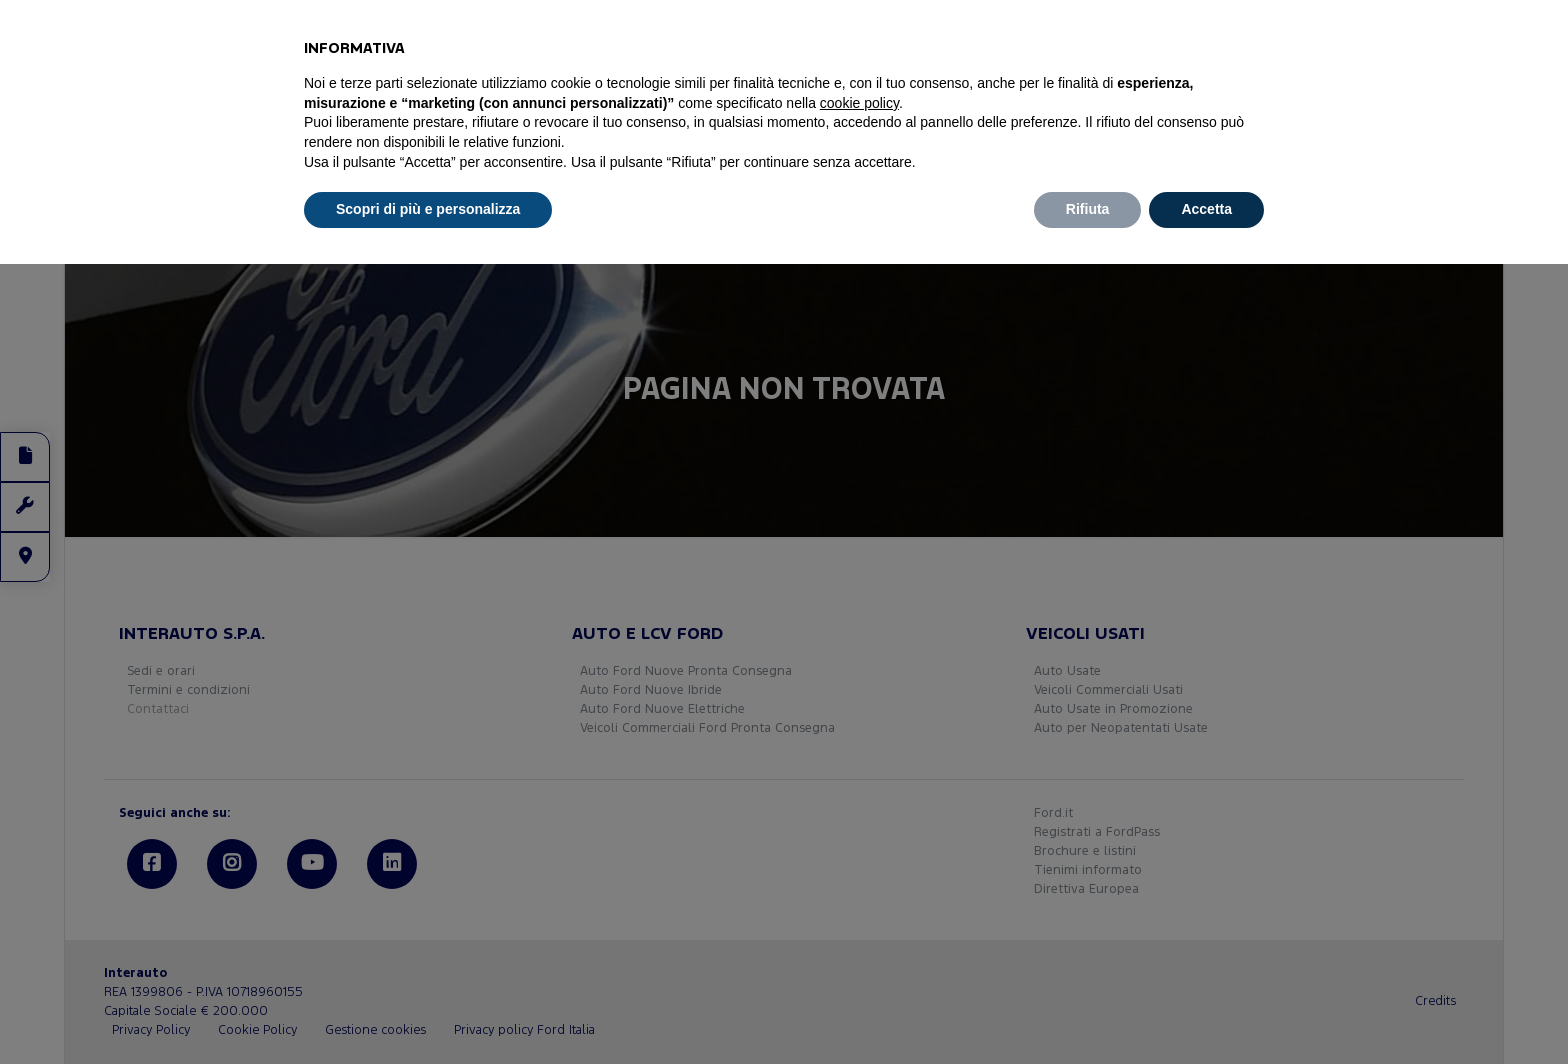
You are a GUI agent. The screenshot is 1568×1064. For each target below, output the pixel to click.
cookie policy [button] (859, 103)
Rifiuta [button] (1088, 209)
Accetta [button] (1206, 209)
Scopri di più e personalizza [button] (428, 209)
